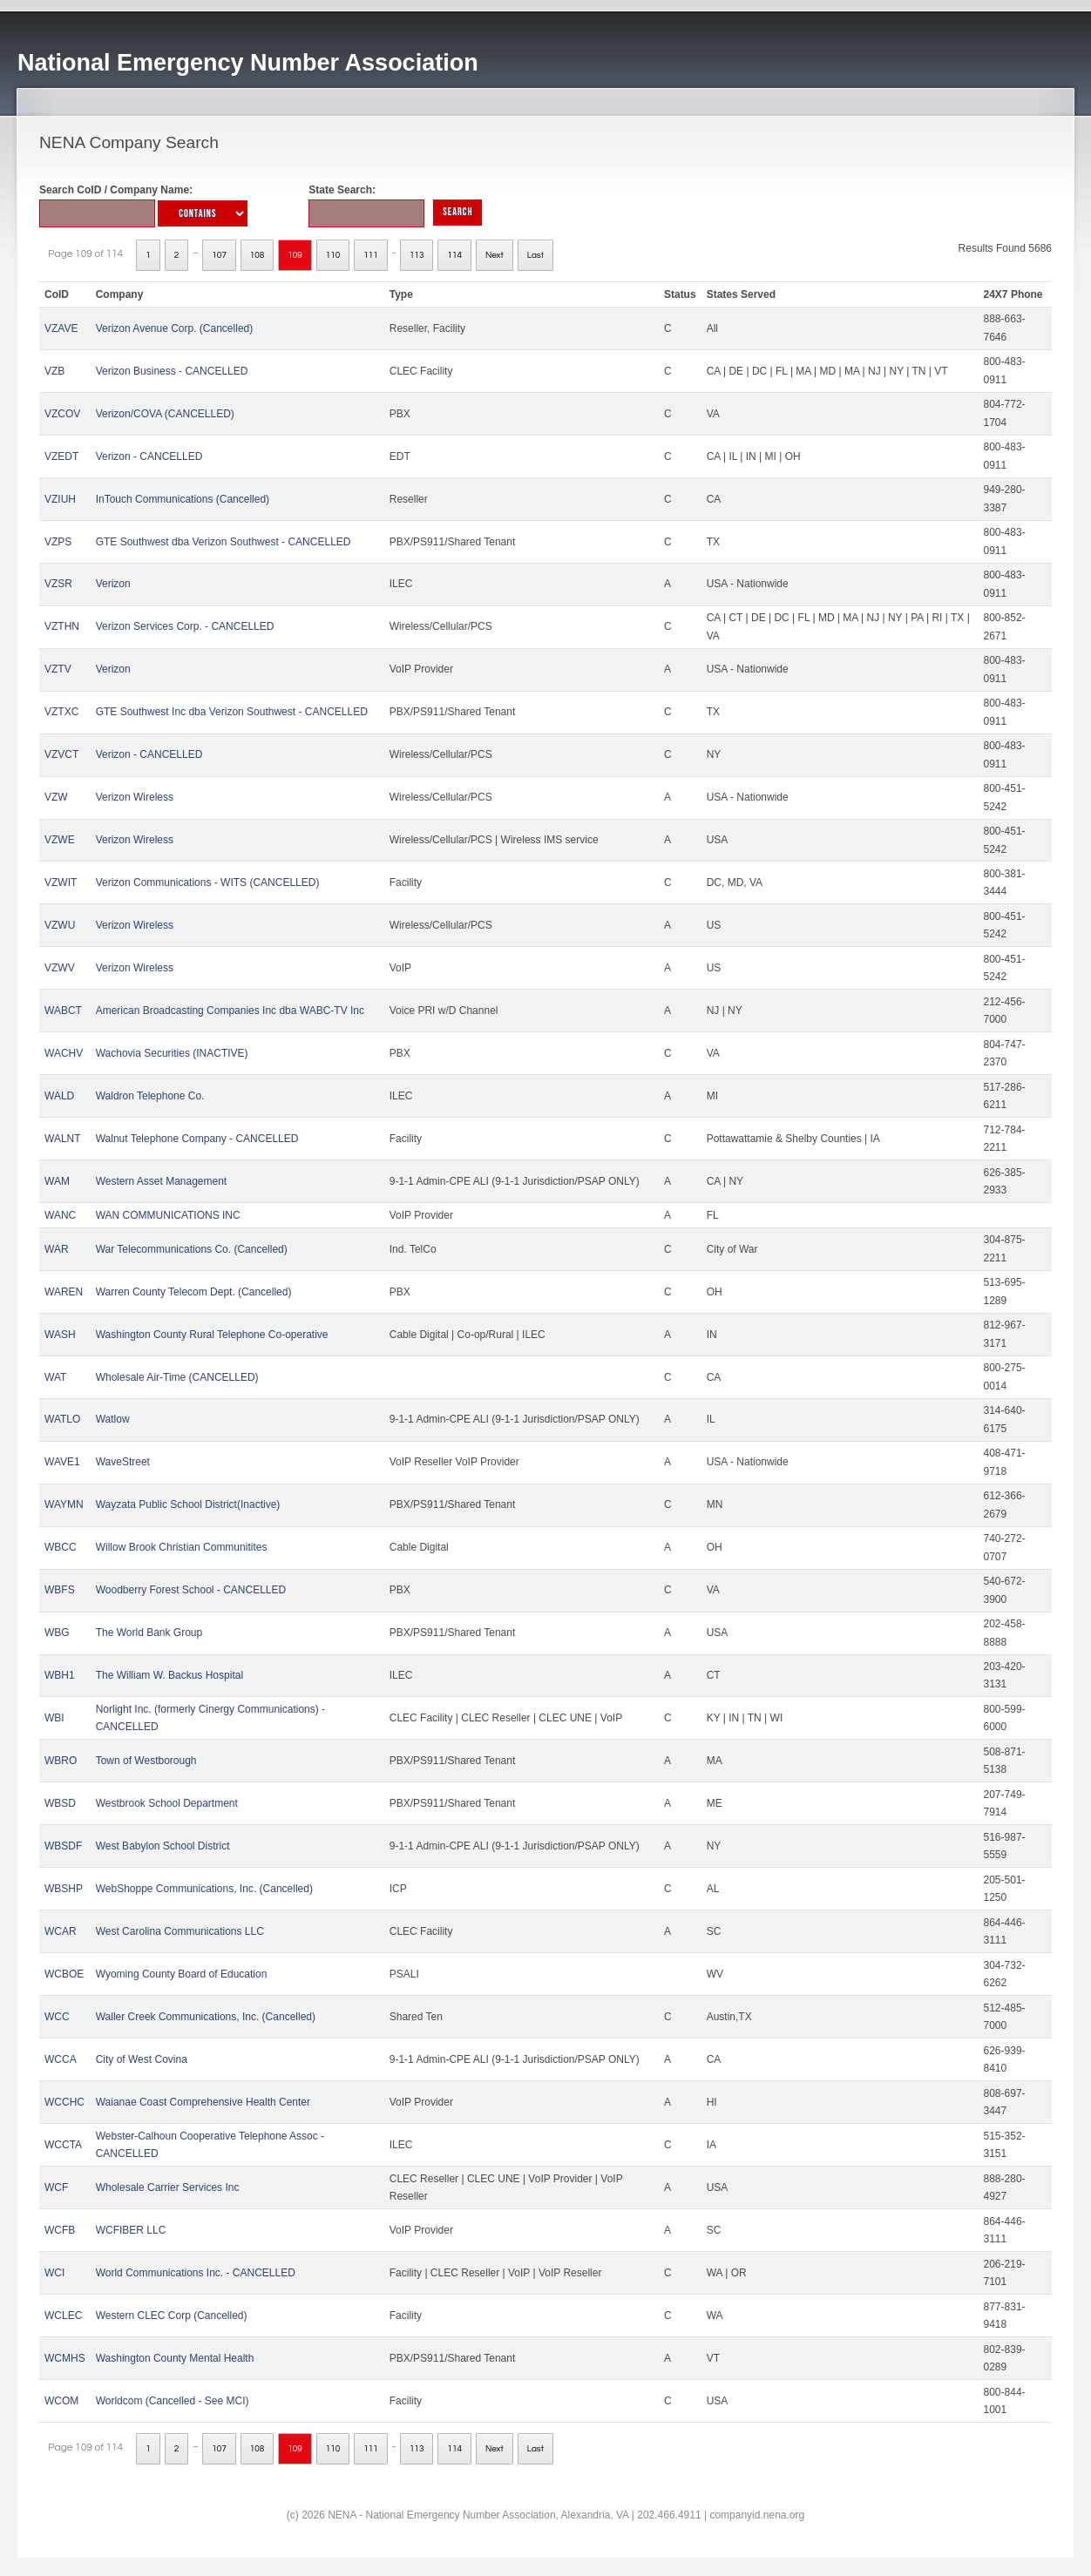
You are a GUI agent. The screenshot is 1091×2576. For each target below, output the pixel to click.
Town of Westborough (146, 1761)
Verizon (113, 584)
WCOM (61, 2401)
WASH (60, 1335)
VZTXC (61, 712)
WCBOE (64, 1974)
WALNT (62, 1138)
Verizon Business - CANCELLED (172, 371)
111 (370, 255)
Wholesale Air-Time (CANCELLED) (177, 1377)
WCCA (60, 2059)
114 (454, 255)
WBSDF (63, 1846)
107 (219, 255)
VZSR (58, 584)
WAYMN (64, 1504)
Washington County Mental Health (175, 2358)
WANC (60, 1215)
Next (494, 255)
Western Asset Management (161, 1181)
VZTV (57, 669)
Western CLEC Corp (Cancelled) (171, 2315)
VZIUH (60, 499)
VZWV (59, 968)
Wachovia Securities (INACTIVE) (172, 1053)
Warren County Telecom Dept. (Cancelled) (194, 1292)
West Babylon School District (163, 1846)
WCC (57, 2017)
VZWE (59, 840)
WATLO (62, 1419)
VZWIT (60, 882)
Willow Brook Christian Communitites (182, 1547)
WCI (54, 2273)
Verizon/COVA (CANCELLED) (165, 414)
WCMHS (64, 2358)
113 (417, 255)
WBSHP (63, 1889)
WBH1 (59, 1675)
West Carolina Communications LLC (180, 1931)
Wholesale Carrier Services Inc (168, 2187)
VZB (54, 371)
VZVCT (61, 754)
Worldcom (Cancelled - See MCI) (172, 2401)
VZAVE (61, 328)
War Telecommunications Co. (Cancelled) (192, 1249)
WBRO (60, 1761)
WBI (54, 1718)
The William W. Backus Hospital (169, 1675)
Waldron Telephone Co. (150, 1096)
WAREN (63, 1292)
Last (535, 255)
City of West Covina (141, 2059)
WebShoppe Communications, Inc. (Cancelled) (204, 1889)
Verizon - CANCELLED (149, 456)
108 (257, 255)
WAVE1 (62, 1462)
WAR (56, 1249)
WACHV (63, 1053)
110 (333, 255)
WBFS (59, 1590)
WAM (57, 1181)
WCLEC (63, 2315)
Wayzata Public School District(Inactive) (188, 1504)
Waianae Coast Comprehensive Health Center (203, 2102)
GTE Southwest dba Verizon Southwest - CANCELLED (223, 542)
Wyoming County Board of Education (182, 1974)
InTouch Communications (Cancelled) (182, 499)
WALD (59, 1096)
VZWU (59, 925)
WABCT (63, 1010)
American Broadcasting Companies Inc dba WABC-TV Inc (230, 1010)
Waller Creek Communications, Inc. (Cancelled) (205, 2017)
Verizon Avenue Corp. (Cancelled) (175, 328)
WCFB (59, 2230)
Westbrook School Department (167, 1803)
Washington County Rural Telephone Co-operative (212, 1335)
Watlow (113, 1419)
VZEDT (61, 456)
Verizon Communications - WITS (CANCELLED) (208, 882)
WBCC (60, 1547)
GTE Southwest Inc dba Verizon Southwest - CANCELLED (232, 712)
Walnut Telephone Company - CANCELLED (197, 1138)
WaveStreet (123, 1462)
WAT (55, 1377)
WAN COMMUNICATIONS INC (168, 1215)
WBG (57, 1632)
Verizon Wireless (134, 797)
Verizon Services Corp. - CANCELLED (185, 626)
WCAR (60, 1931)
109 (295, 255)
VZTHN (61, 626)
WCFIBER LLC (131, 2230)
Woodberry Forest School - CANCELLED (191, 1590)
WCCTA (63, 2145)
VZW (56, 797)
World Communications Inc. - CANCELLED (195, 2273)
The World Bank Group (149, 1632)
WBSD (60, 1803)
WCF (56, 2187)
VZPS (57, 542)
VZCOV (62, 414)
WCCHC (64, 2102)
